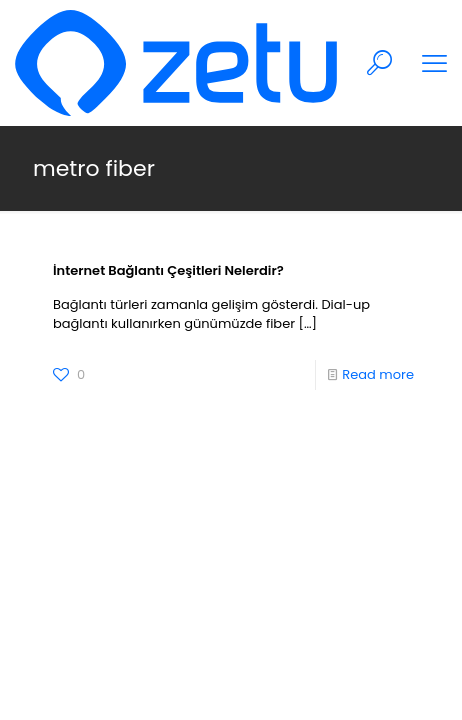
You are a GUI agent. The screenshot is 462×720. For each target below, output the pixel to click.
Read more (378, 374)
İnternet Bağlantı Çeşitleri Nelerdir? (168, 270)
